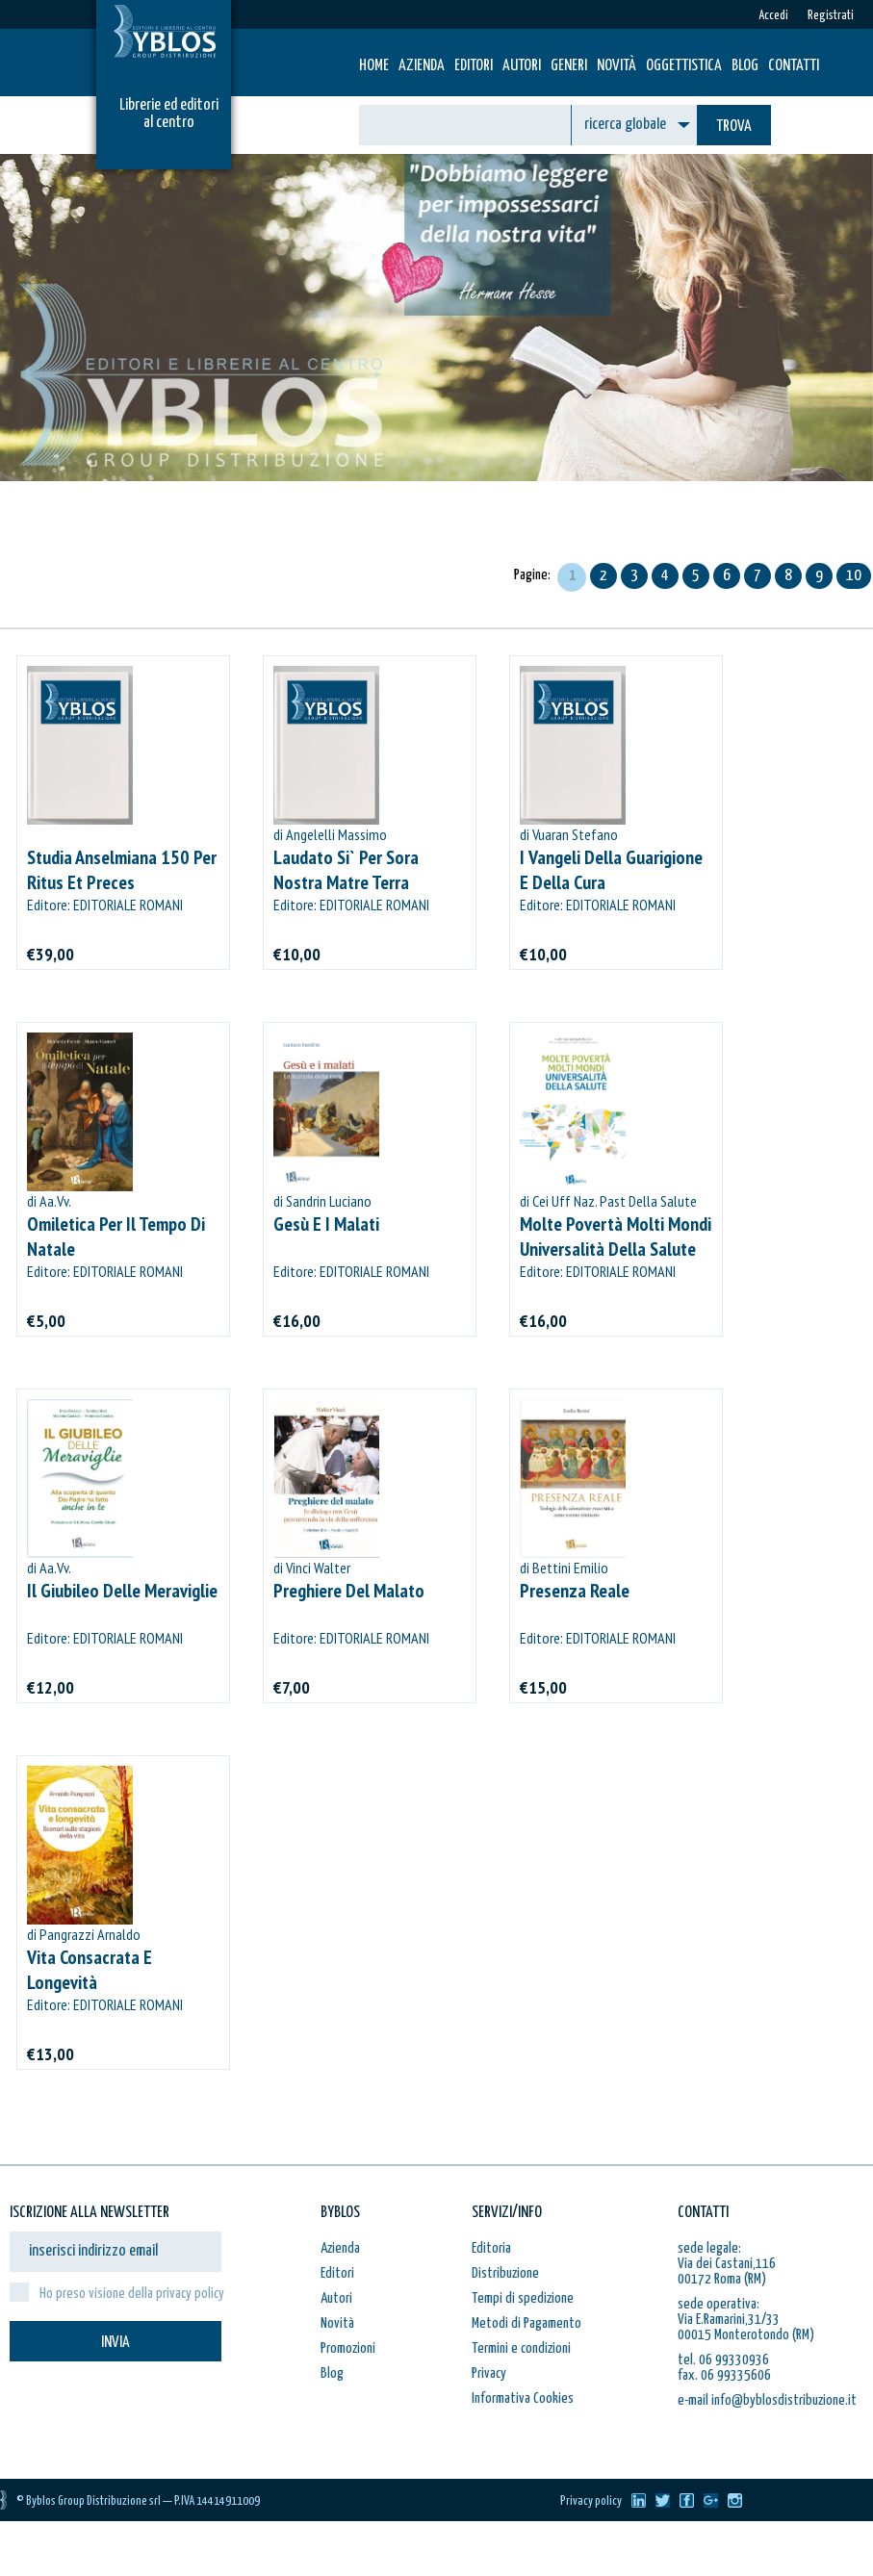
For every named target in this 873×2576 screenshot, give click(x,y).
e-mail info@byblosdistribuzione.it (767, 2400)
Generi (569, 66)
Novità (616, 66)
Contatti (793, 66)
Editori (473, 66)
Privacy (489, 2373)
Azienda (421, 66)
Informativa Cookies (523, 2398)
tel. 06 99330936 (723, 2360)
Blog (745, 66)
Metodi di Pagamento (526, 2323)
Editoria (491, 2248)
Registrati (831, 16)
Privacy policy (591, 2501)
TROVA (734, 126)
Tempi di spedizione (523, 2298)
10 (853, 576)
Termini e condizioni (521, 2348)
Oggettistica (684, 66)
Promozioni (348, 2348)
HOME (374, 66)
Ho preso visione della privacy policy (131, 2293)
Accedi (773, 16)
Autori (521, 66)
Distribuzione (505, 2273)
